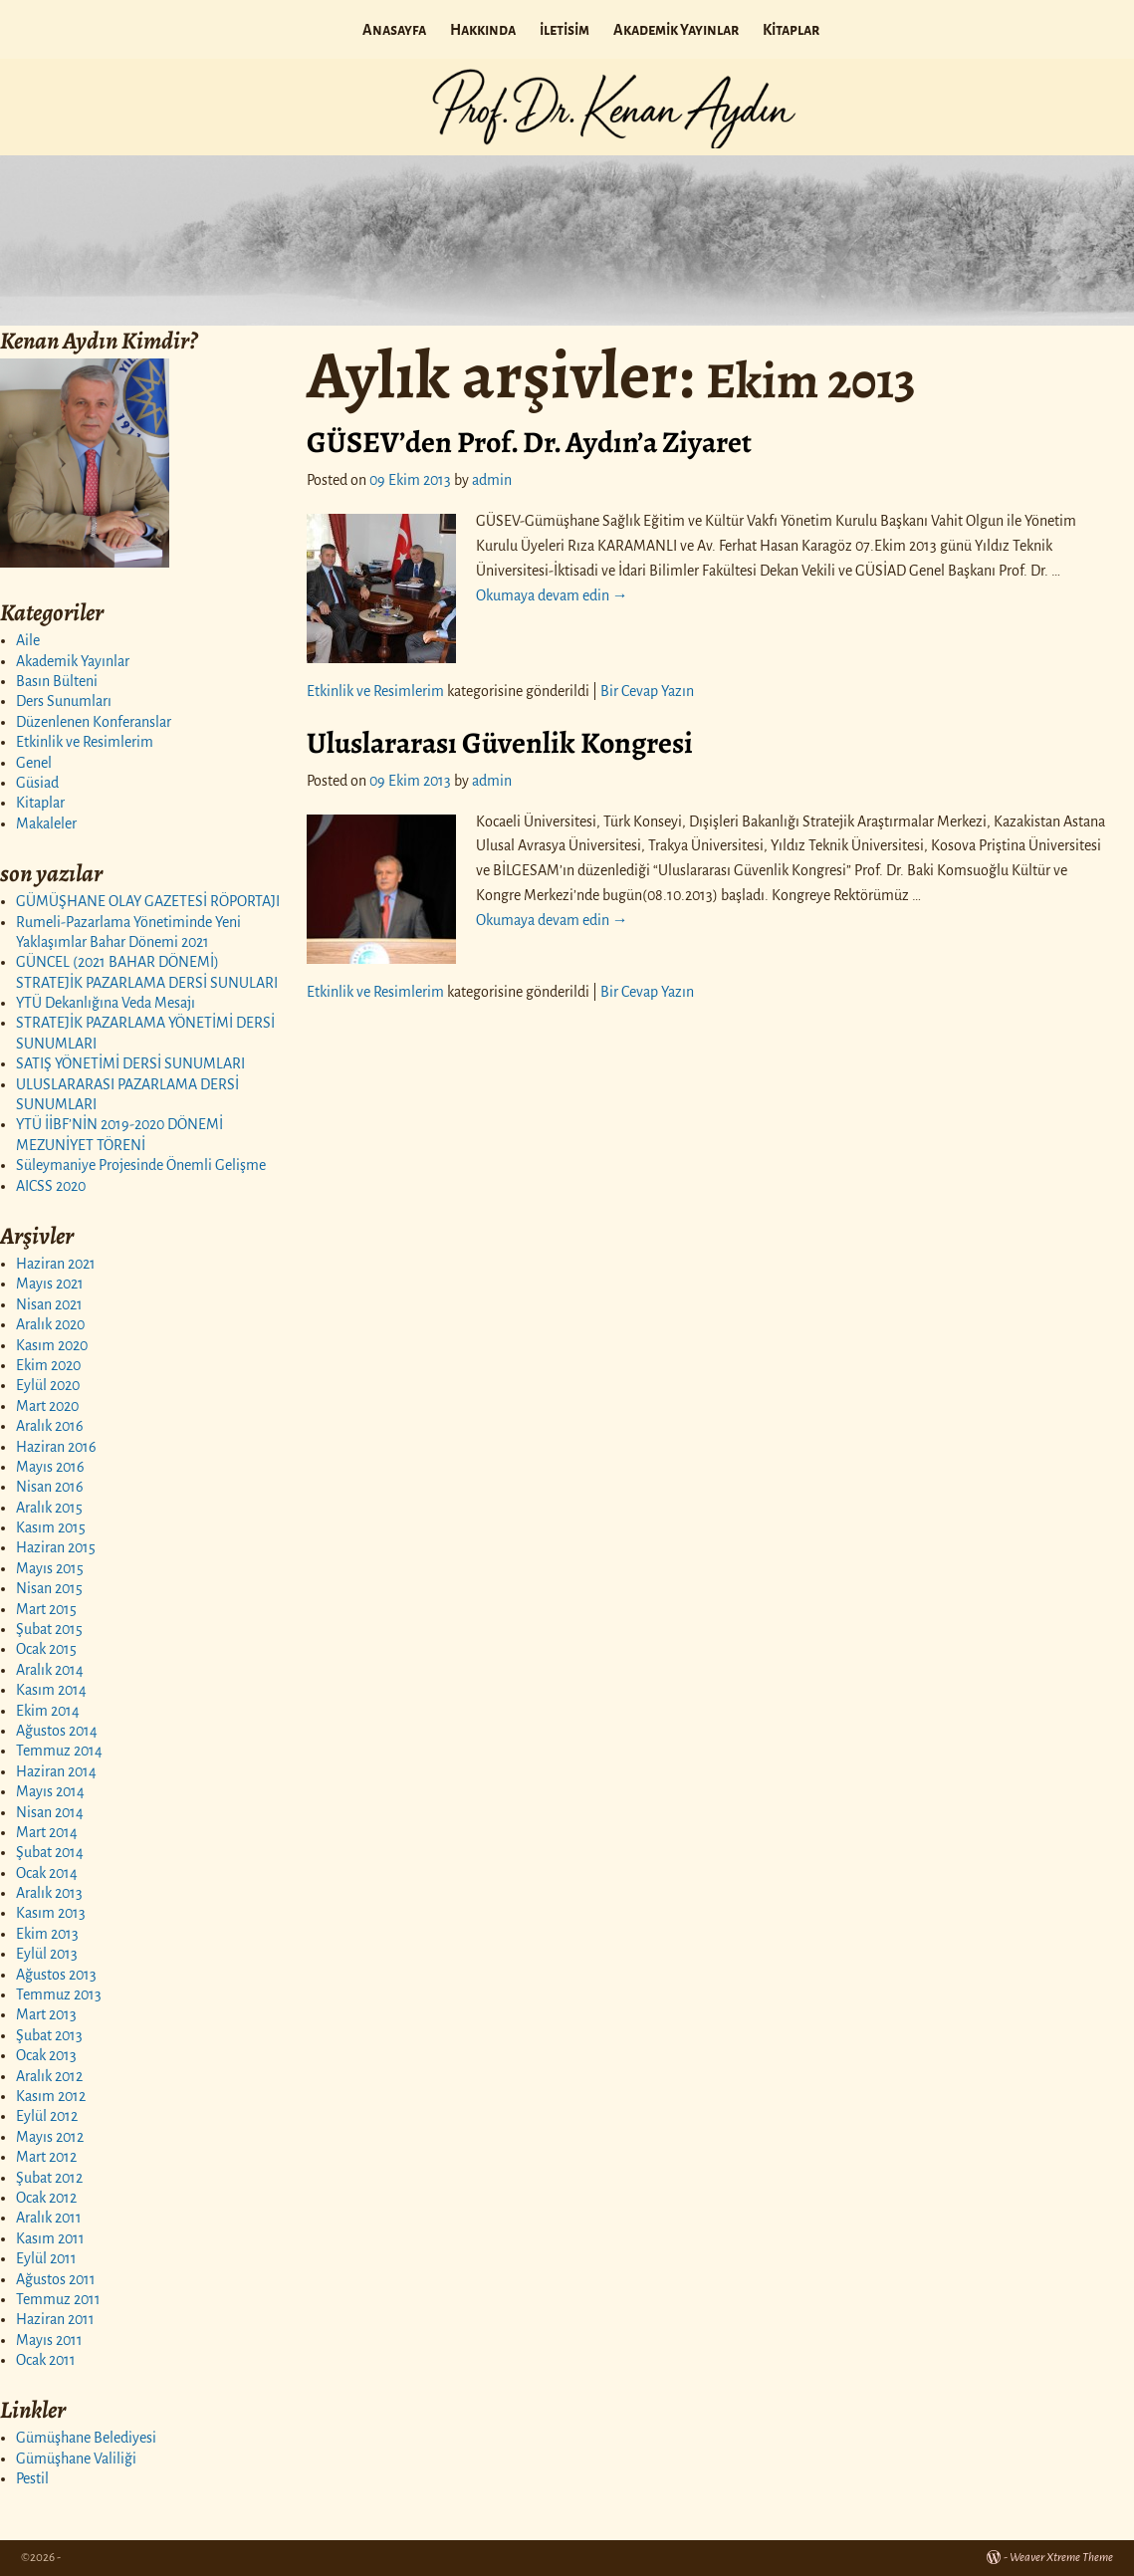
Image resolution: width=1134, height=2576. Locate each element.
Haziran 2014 (56, 1771)
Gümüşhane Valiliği (76, 2458)
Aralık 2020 (50, 1324)
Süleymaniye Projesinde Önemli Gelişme (141, 1165)
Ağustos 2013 (56, 1975)
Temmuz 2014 (59, 1750)
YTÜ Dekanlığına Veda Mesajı (105, 1003)
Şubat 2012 (49, 2178)
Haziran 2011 (55, 2319)
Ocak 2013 (46, 2055)
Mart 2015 (46, 1609)
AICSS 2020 (51, 1186)
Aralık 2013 (49, 1893)
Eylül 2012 (47, 2116)
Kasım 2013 (51, 1913)
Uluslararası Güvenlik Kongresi (500, 743)
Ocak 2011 (46, 2360)
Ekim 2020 (48, 1365)
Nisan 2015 (49, 1588)
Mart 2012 (46, 2157)
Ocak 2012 (46, 2198)
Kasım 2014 (51, 1690)
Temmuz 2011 (58, 2299)
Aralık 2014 (50, 1670)
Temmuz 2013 (59, 1994)
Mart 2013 (46, 2014)
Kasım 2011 (50, 2238)
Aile (28, 640)
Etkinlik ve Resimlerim (84, 742)
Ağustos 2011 (56, 2279)
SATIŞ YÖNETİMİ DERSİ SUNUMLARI (130, 1063)
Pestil (32, 2478)
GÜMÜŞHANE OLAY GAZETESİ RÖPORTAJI (148, 901)
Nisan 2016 (50, 1487)
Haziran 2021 (56, 1264)
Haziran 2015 (56, 1547)
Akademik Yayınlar (676, 30)
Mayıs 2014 (50, 1791)
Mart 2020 (47, 1406)
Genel (34, 763)
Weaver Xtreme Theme (1061, 2557)
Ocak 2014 (47, 1873)
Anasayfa (394, 30)
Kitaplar (791, 30)
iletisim (564, 30)
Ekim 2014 (48, 1711)
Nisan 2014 (50, 1812)
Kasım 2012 (51, 2096)
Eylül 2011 (46, 2258)
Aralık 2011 (49, 2217)
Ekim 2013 (47, 1934)
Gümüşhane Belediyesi (86, 2438)
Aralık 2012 (49, 2076)
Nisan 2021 (49, 1304)
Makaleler (46, 823)
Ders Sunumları (64, 701)
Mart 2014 (47, 1832)
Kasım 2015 (51, 1527)
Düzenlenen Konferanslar (93, 722)
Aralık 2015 (49, 1508)
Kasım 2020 (52, 1345)
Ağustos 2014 (57, 1731)
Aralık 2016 (50, 1426)
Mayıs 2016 (50, 1467)
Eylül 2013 (47, 1954)
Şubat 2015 (49, 1629)
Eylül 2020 (48, 1385)
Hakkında (483, 30)
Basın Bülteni (57, 681)
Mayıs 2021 (50, 1283)
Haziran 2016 (56, 1447)
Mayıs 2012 (50, 2137)
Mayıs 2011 (49, 2340)
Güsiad (37, 783)
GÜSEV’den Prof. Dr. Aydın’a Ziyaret (529, 442)
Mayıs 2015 (50, 1568)
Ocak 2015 (46, 1649)
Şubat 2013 (49, 2035)
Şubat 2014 (50, 1852)
